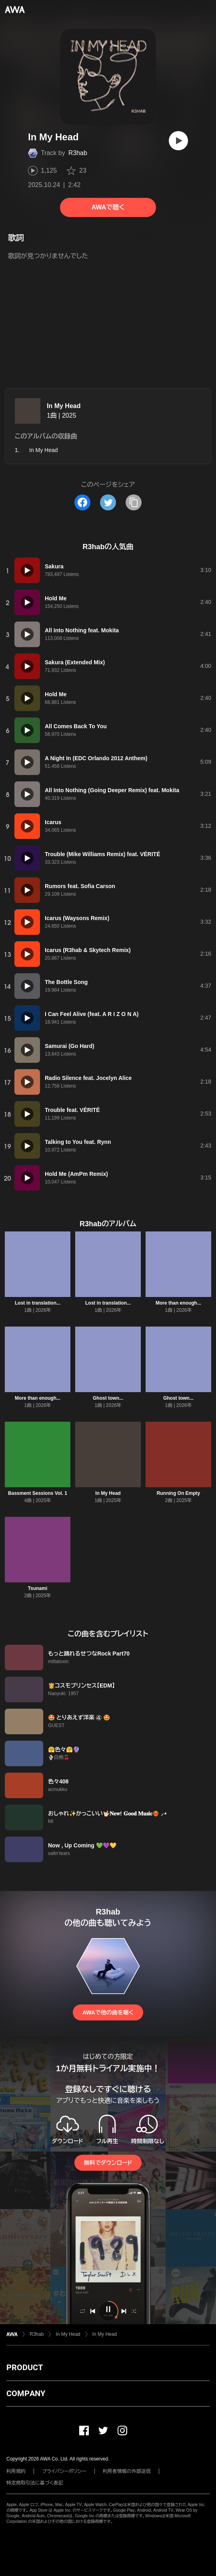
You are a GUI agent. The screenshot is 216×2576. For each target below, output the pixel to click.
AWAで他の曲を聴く (108, 2012)
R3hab (77, 152)
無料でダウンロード (108, 2163)
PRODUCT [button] (24, 2367)
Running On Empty (178, 1493)
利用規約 (16, 2471)
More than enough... (178, 1303)
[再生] (178, 140)
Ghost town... (108, 1398)
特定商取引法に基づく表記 (34, 2483)
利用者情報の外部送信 (127, 2471)
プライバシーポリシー (64, 2471)
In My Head (63, 405)
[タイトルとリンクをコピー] (134, 502)
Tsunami (37, 1588)
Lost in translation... (37, 1303)
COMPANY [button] (25, 2393)
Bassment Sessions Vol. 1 (37, 1493)
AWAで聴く (108, 207)
